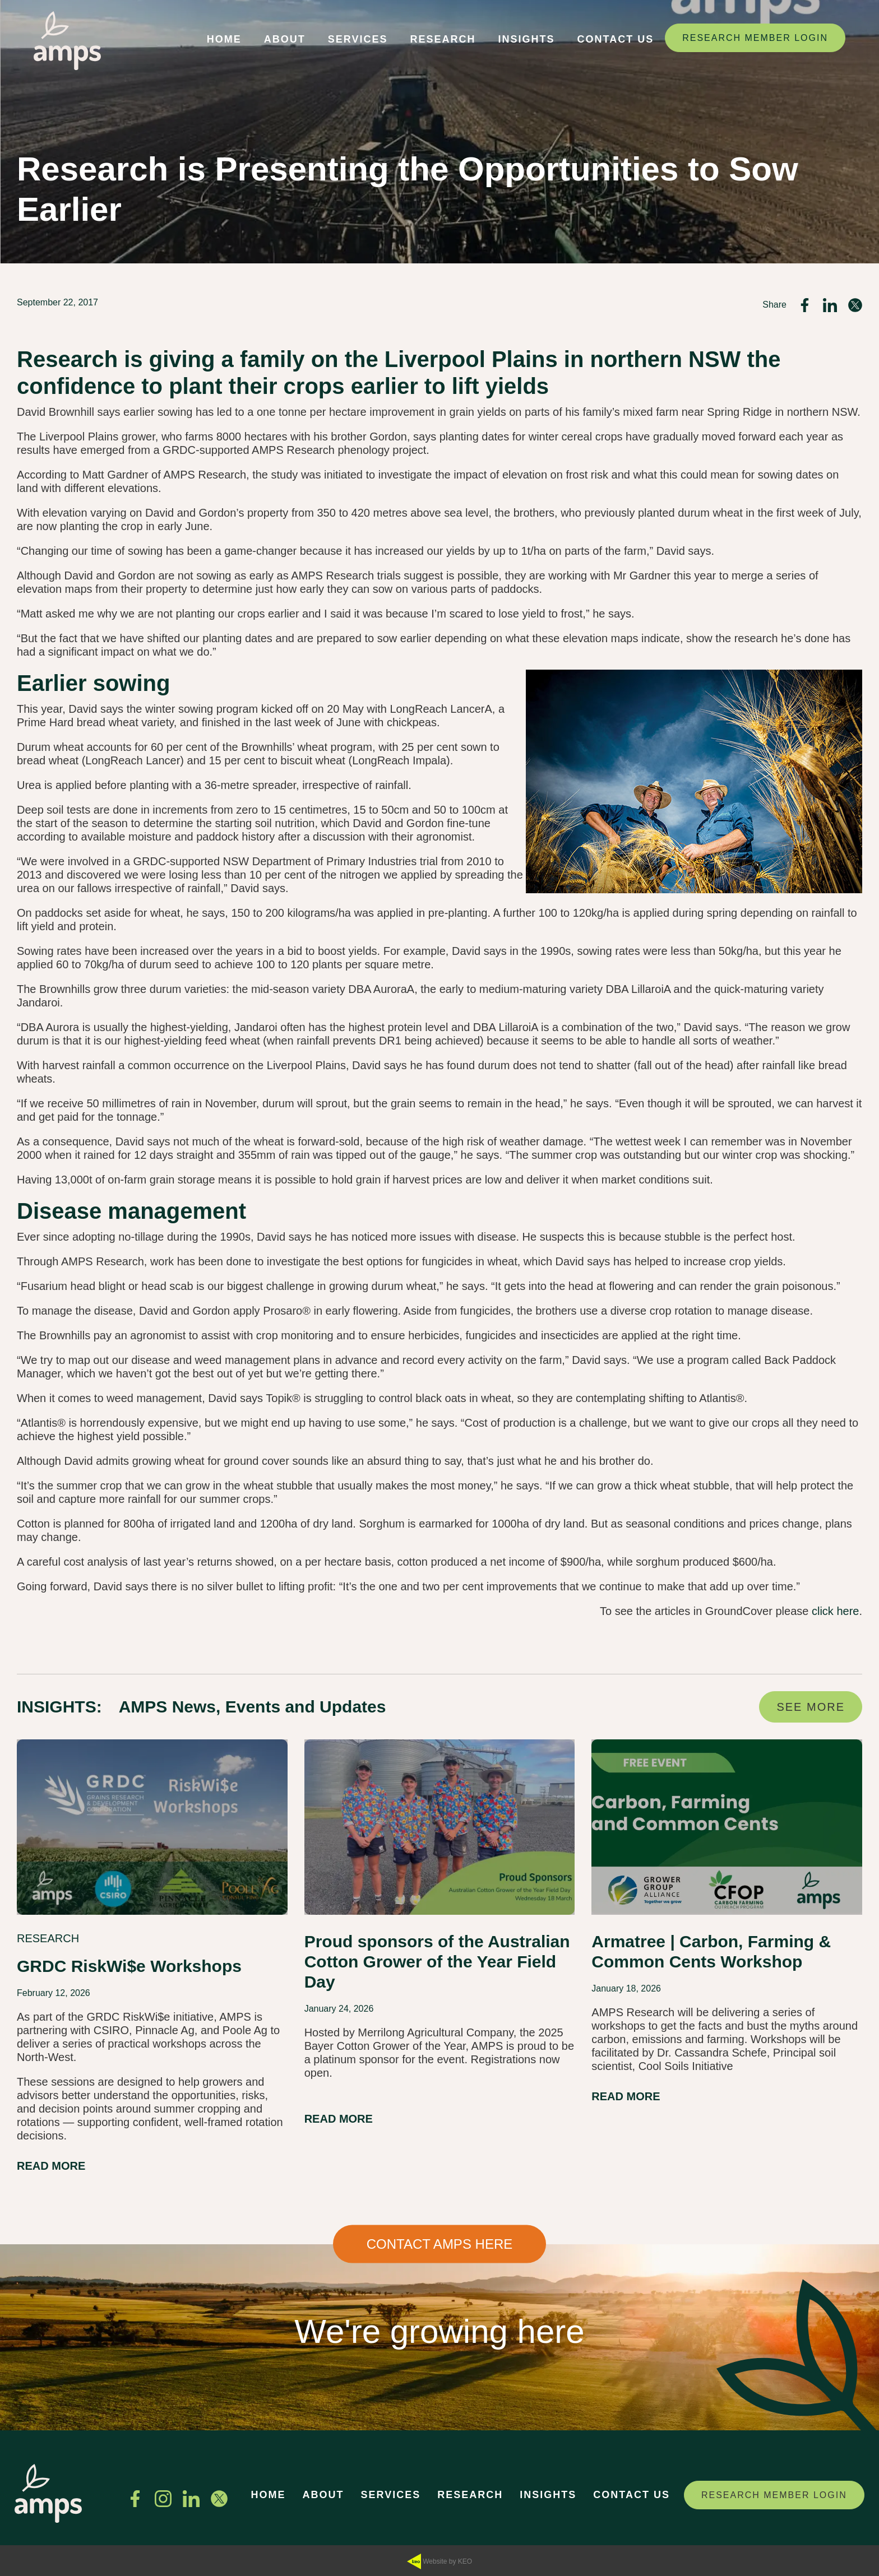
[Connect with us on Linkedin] (191, 2498)
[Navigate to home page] (67, 40)
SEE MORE (810, 1707)
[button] (224, 40)
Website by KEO (439, 2562)
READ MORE (51, 2166)
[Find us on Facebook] (135, 2498)
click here (835, 1611)
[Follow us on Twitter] (219, 2498)
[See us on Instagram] (163, 2498)
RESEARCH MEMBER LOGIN (755, 38)
